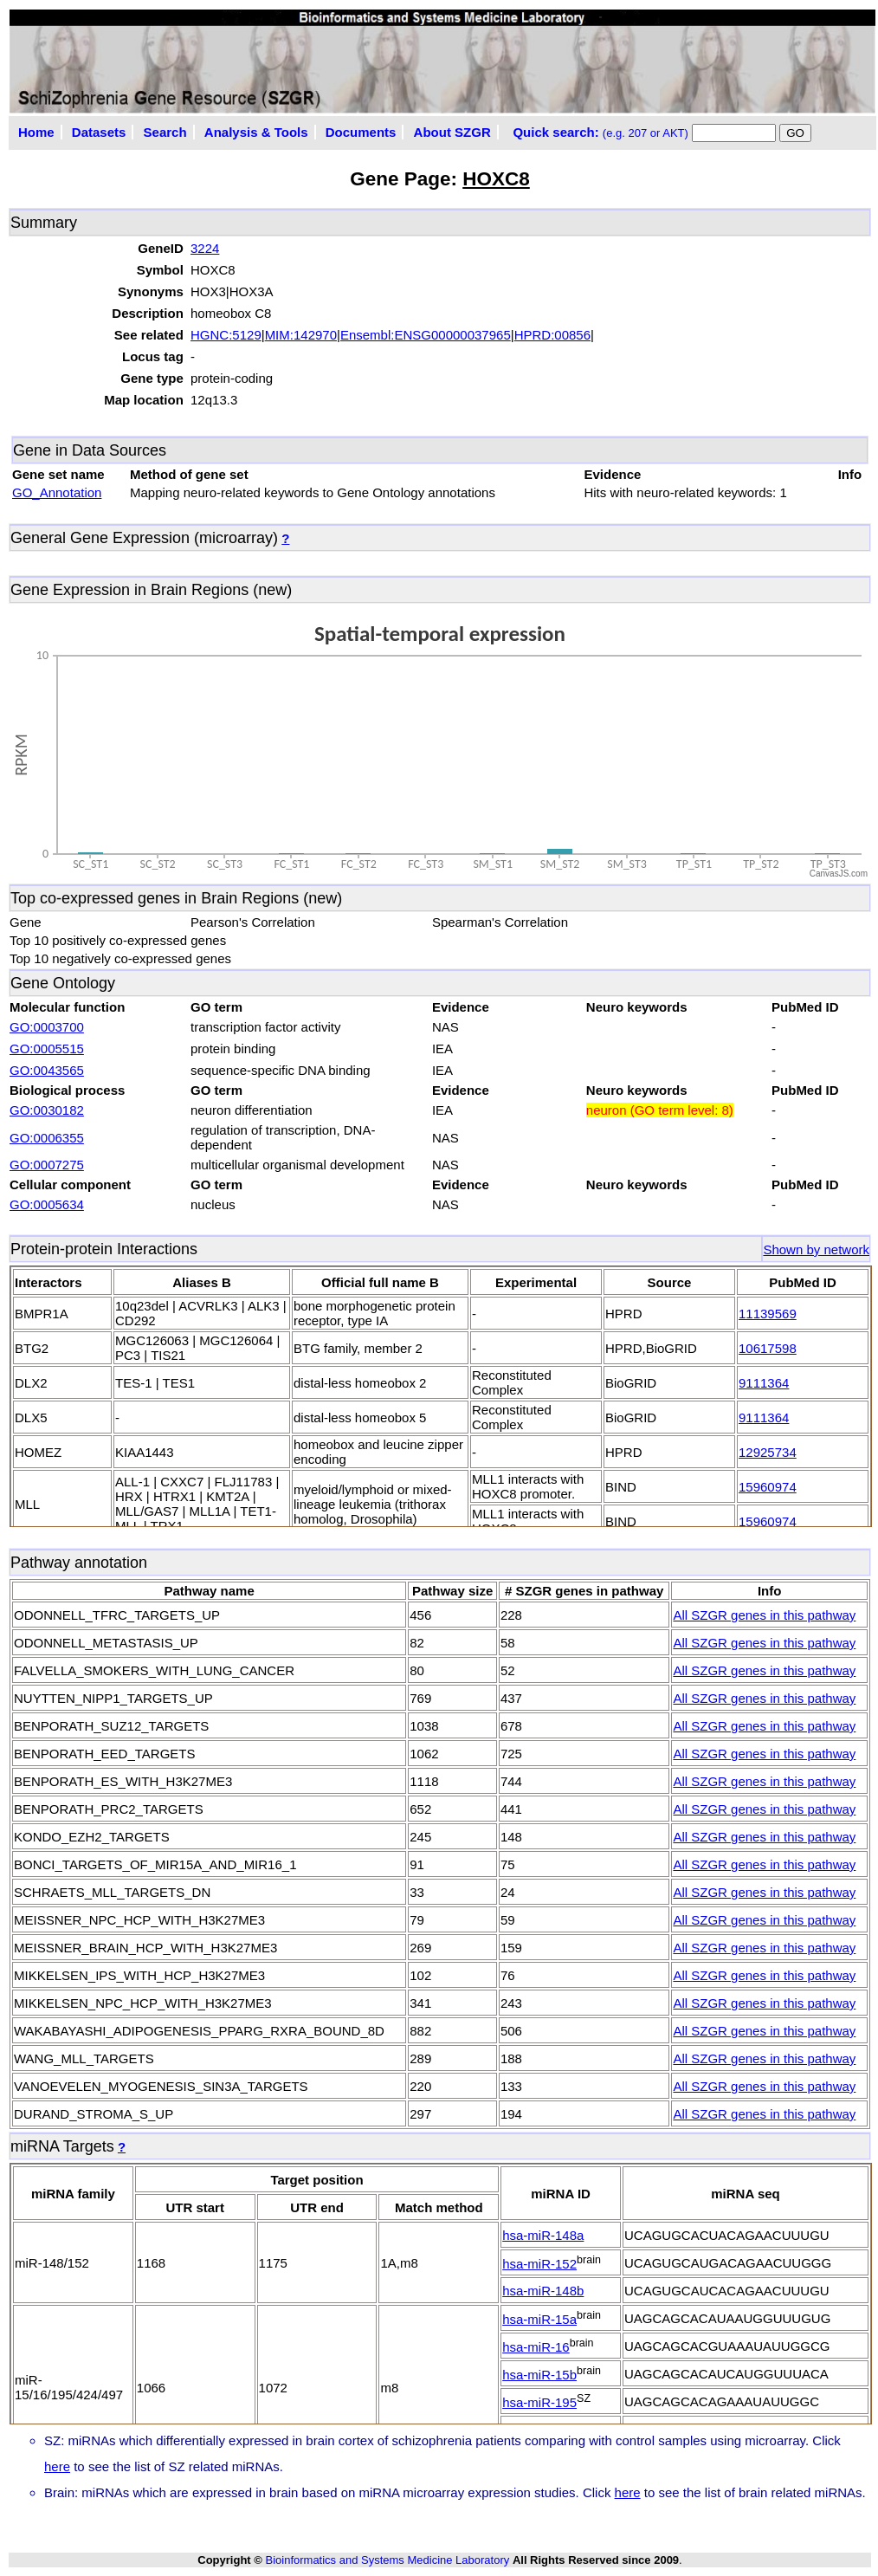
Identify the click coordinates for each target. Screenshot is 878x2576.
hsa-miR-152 (539, 2263)
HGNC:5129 (225, 334)
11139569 (768, 1313)
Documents (361, 132)
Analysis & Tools (256, 132)
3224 (204, 248)
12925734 (768, 1452)
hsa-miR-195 (539, 2402)
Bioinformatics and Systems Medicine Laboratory (387, 2559)
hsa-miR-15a (539, 2319)
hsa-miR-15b (539, 2374)
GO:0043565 (47, 1070)
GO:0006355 (47, 1137)
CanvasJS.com (839, 873)
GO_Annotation (56, 492)
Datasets (99, 132)
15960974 (768, 1486)
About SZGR (452, 132)
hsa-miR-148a (543, 2235)
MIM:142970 (301, 334)
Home (36, 132)
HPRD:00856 (552, 334)
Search (165, 132)
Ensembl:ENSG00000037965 (425, 334)
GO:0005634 (47, 1204)
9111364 (764, 1382)
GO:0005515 (47, 1048)
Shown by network (816, 1249)
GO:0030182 (47, 1110)
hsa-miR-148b (543, 2290)
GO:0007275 (47, 1164)
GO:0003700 (47, 1026)
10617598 (768, 1348)
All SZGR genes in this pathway (764, 1615)
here (57, 2466)
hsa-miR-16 (536, 2347)
